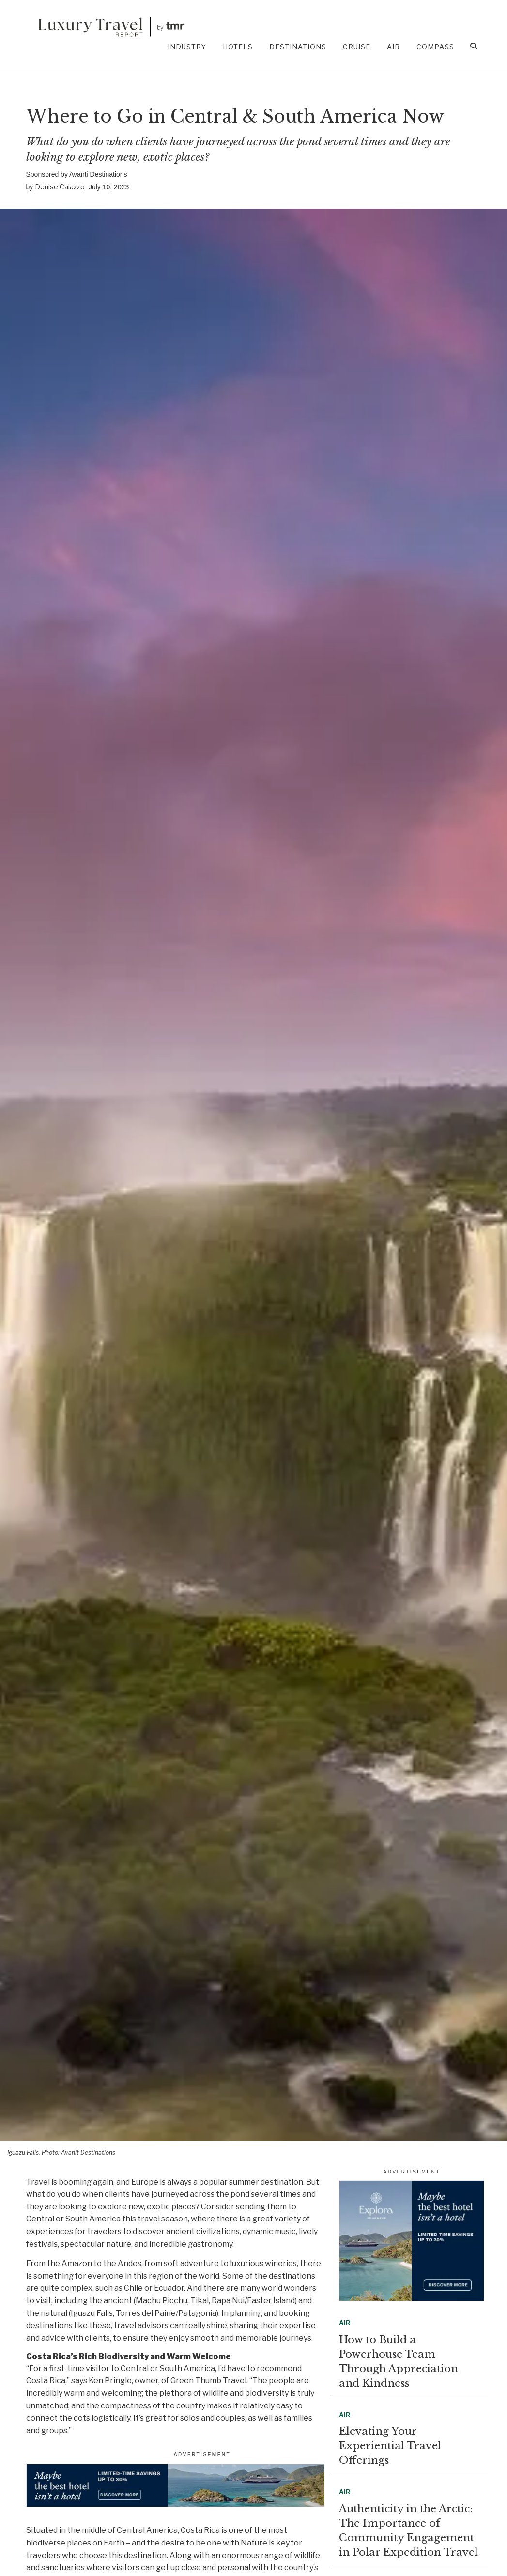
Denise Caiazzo (60, 187)
